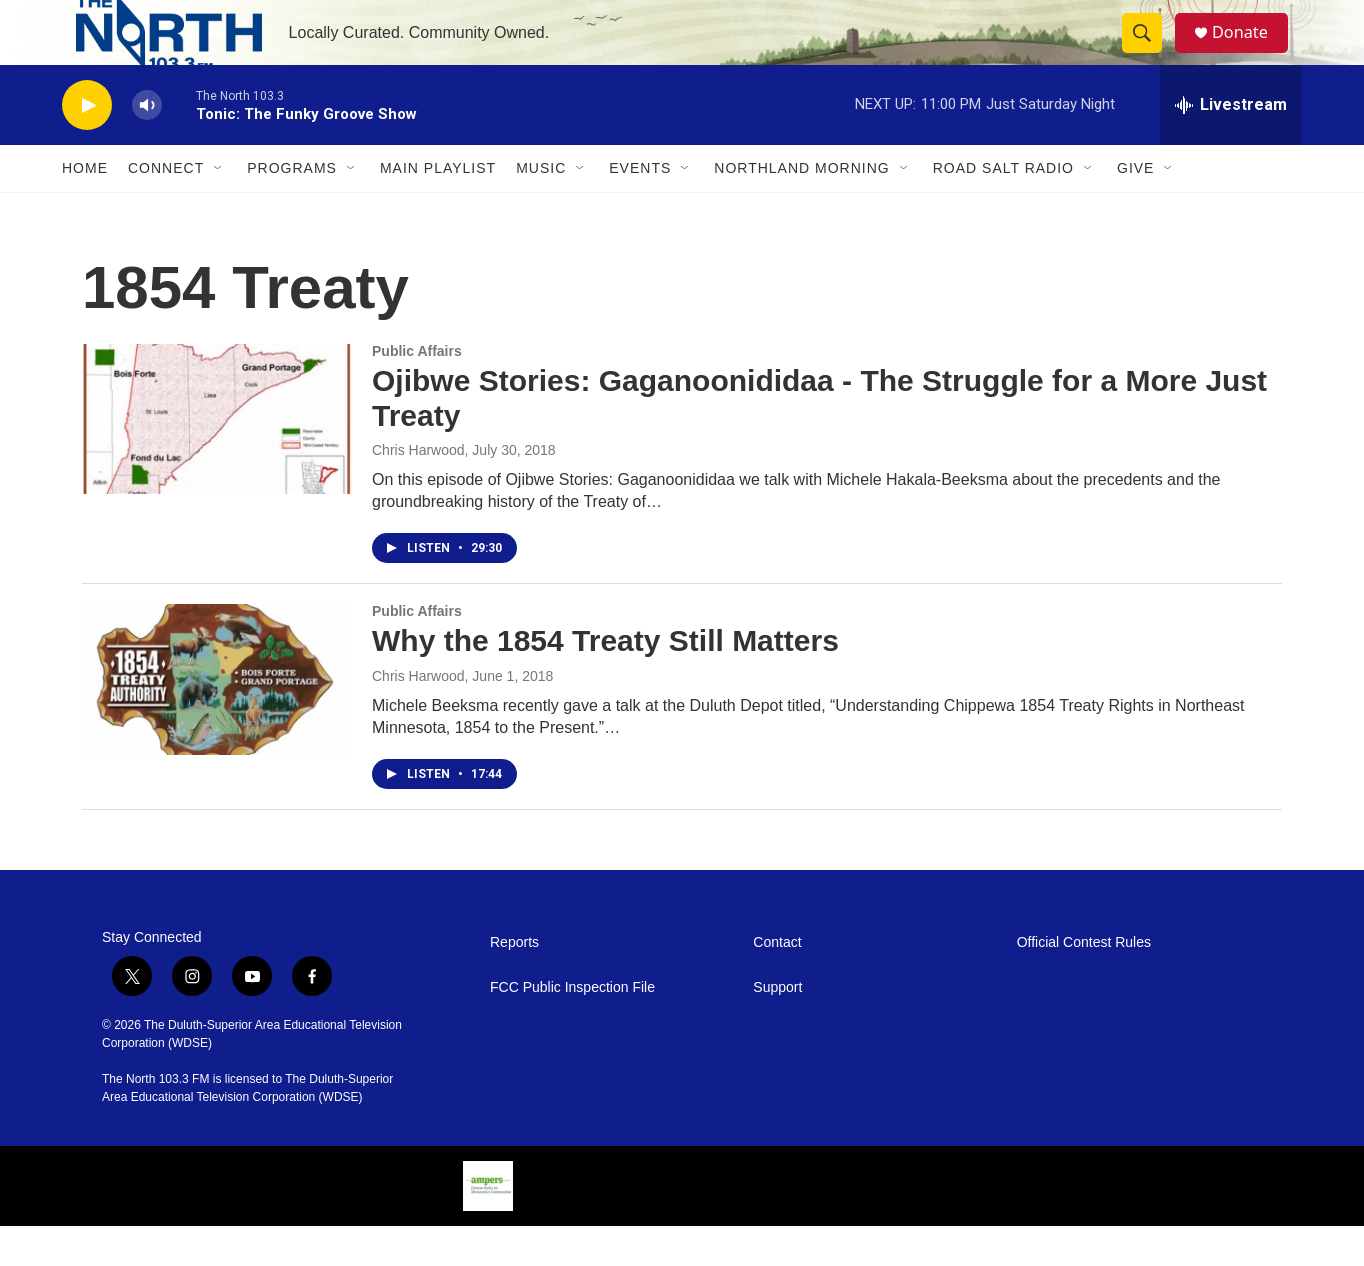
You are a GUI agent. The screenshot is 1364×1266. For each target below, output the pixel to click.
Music (541, 208)
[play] (87, 145)
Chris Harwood (418, 490)
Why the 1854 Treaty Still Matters (605, 680)
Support (777, 1027)
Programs (292, 208)
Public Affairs (417, 391)
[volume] (147, 145)
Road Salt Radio (1003, 208)
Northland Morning (801, 208)
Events (640, 208)
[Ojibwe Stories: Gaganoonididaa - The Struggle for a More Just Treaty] (217, 459)
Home (85, 208)
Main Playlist (438, 208)
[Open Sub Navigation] (219, 208)
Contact (777, 982)
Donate (1251, 52)
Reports (514, 982)
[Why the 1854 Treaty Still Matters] (217, 719)
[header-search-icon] (1150, 53)
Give (1135, 208)
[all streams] (1231, 145)
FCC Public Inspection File (572, 1027)
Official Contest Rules (1084, 982)
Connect (166, 208)
